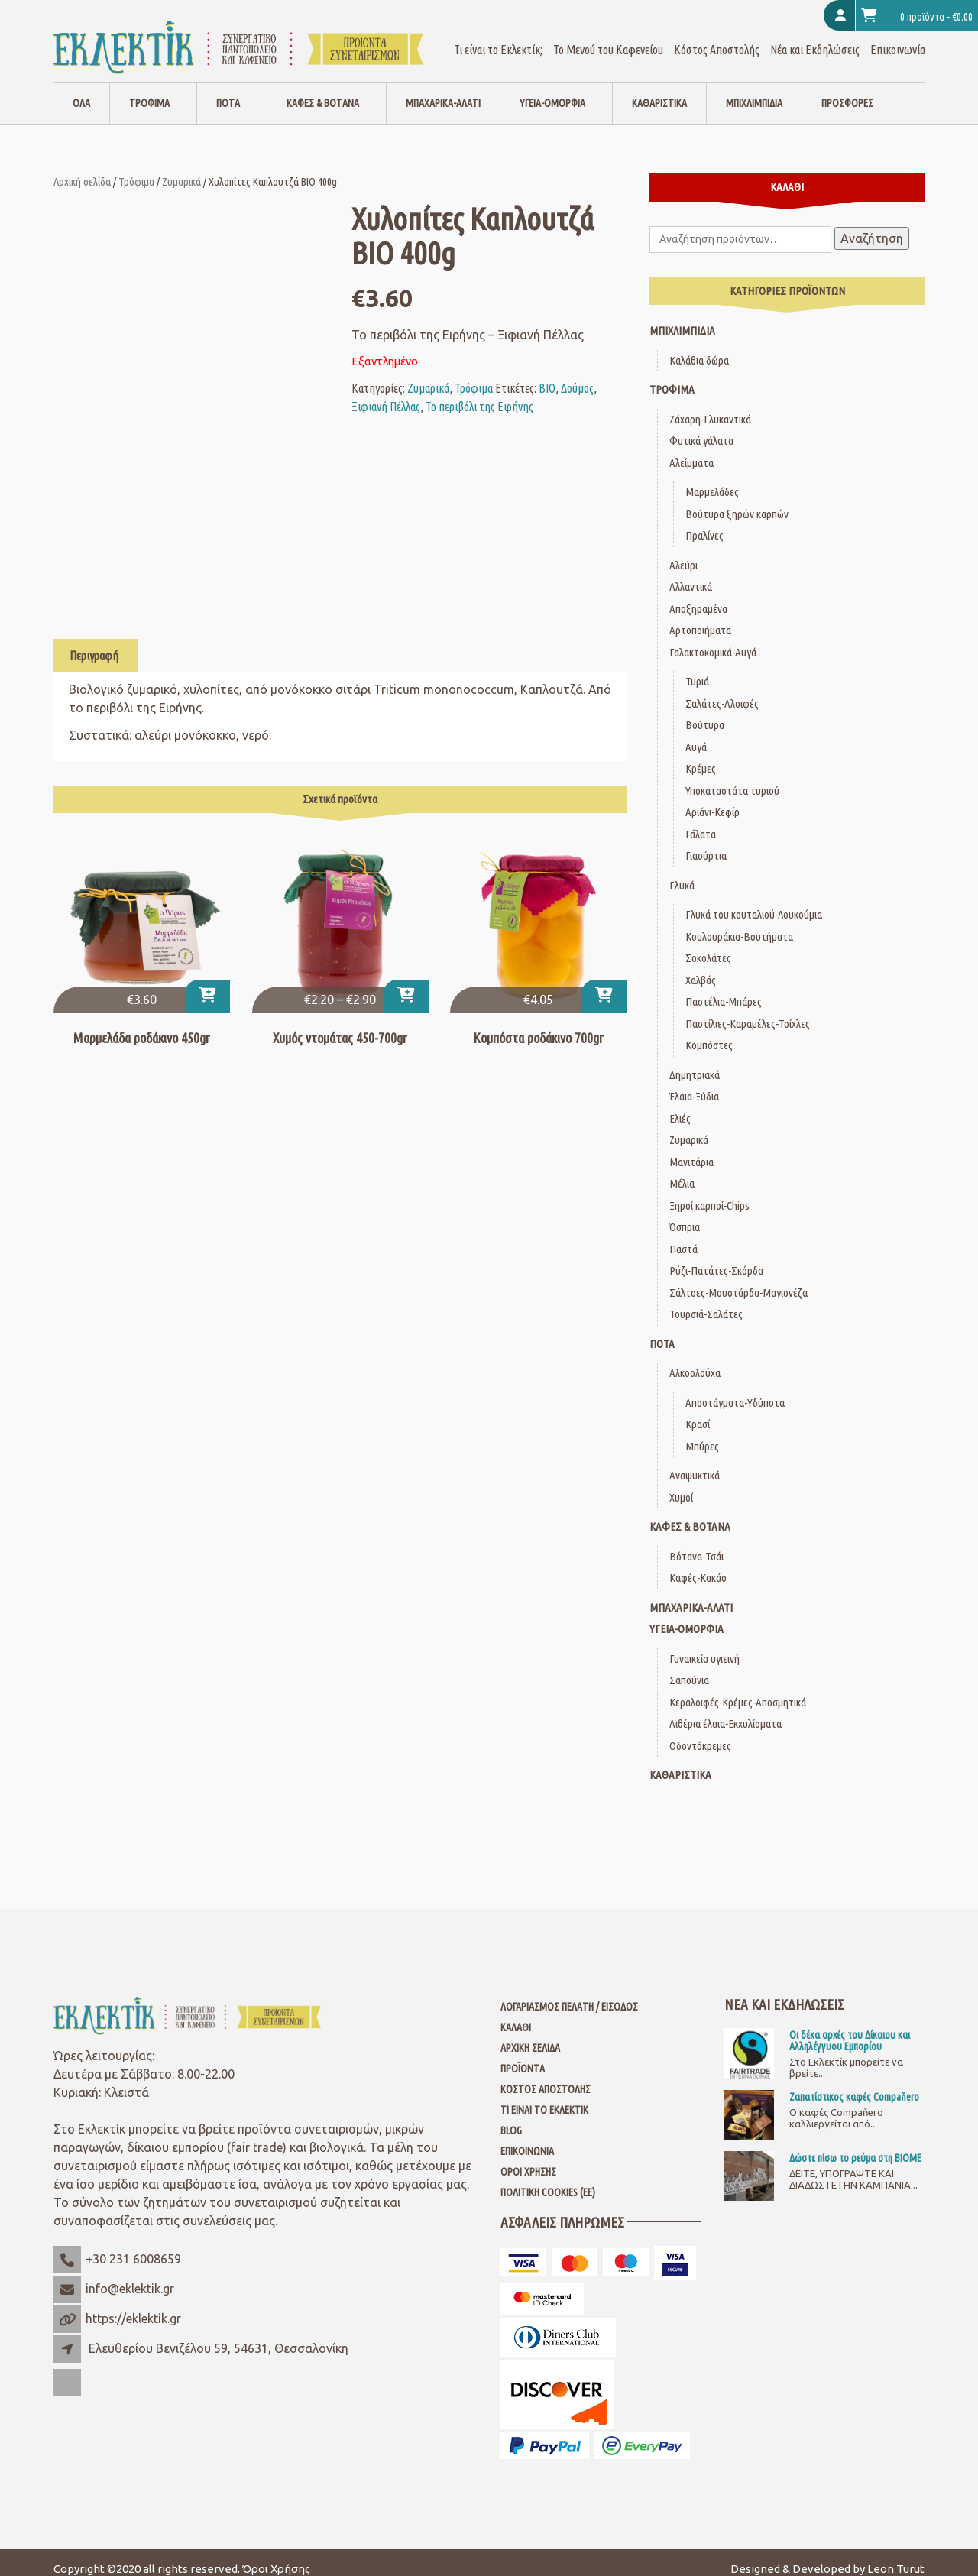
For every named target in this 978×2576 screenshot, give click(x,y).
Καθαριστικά (659, 90)
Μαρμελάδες (712, 478)
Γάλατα (700, 821)
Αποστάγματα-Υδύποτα (735, 1389)
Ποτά (228, 90)
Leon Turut (896, 2555)
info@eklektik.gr (130, 2276)
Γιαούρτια (706, 842)
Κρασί (697, 1411)
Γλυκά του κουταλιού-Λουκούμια (753, 901)
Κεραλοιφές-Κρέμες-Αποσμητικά (737, 1689)
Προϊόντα (522, 2055)
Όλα (81, 90)
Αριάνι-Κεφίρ (712, 798)
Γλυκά (682, 872)
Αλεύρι (683, 552)
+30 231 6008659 (133, 2246)
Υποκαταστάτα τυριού (732, 777)
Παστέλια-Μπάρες (723, 988)
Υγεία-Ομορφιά (552, 90)
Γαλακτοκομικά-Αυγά (712, 639)
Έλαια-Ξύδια (694, 1083)
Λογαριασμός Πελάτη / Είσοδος (569, 1994)
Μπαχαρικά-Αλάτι (443, 90)
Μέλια (682, 1170)
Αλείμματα (691, 449)
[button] (207, 983)
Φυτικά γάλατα (701, 427)
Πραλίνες (704, 522)
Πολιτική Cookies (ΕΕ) (547, 2179)
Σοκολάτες (708, 944)
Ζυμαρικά (181, 168)
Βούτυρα (704, 711)
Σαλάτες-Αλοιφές (722, 690)
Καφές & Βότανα (323, 90)
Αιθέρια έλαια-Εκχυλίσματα (725, 1710)
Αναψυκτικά (694, 1462)
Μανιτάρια (691, 1148)
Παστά (683, 1236)
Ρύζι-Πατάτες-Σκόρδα (716, 1257)
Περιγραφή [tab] (94, 643)
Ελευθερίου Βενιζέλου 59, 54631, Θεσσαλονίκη (218, 2335)
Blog (511, 2117)
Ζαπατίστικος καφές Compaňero (854, 2084)
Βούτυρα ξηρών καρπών (737, 500)
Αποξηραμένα (698, 595)
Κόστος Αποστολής (716, 37)
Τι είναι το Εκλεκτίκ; (498, 37)
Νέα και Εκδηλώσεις (815, 37)
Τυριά (697, 668)
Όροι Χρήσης (528, 2159)
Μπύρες (702, 1433)
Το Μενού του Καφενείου (608, 37)
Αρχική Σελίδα (530, 2035)
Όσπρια (684, 1213)
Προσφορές (847, 90)
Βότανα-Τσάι (696, 1543)
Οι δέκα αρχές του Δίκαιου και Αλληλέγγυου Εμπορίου (849, 2027)
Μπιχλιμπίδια (754, 90)
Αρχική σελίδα (82, 168)
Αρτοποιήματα (700, 617)
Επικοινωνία (897, 37)
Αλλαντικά (690, 573)
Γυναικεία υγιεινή (704, 1645)
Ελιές (680, 1105)
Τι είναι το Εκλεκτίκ (544, 2097)
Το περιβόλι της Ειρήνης (479, 393)
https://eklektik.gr (133, 2305)
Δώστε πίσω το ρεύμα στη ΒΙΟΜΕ (855, 2145)
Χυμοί (681, 1484)
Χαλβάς (700, 967)
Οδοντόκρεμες (700, 1732)
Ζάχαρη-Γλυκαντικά (710, 406)
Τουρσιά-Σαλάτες (706, 1300)
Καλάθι (515, 2014)
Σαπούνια (689, 1667)
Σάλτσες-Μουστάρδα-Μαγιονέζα (738, 1279)
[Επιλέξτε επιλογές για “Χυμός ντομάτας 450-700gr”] (406, 983)
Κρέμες (700, 755)
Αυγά (696, 733)
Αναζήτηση (871, 225)
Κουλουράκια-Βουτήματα (739, 923)
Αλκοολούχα (695, 1359)
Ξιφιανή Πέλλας (385, 393)
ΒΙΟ (547, 375)
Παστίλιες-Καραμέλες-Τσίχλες (747, 1010)
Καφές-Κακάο (698, 1564)
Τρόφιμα (149, 90)
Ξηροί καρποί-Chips (709, 1192)
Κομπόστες (709, 1032)
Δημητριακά (694, 1061)
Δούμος (577, 375)
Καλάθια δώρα (699, 347)
